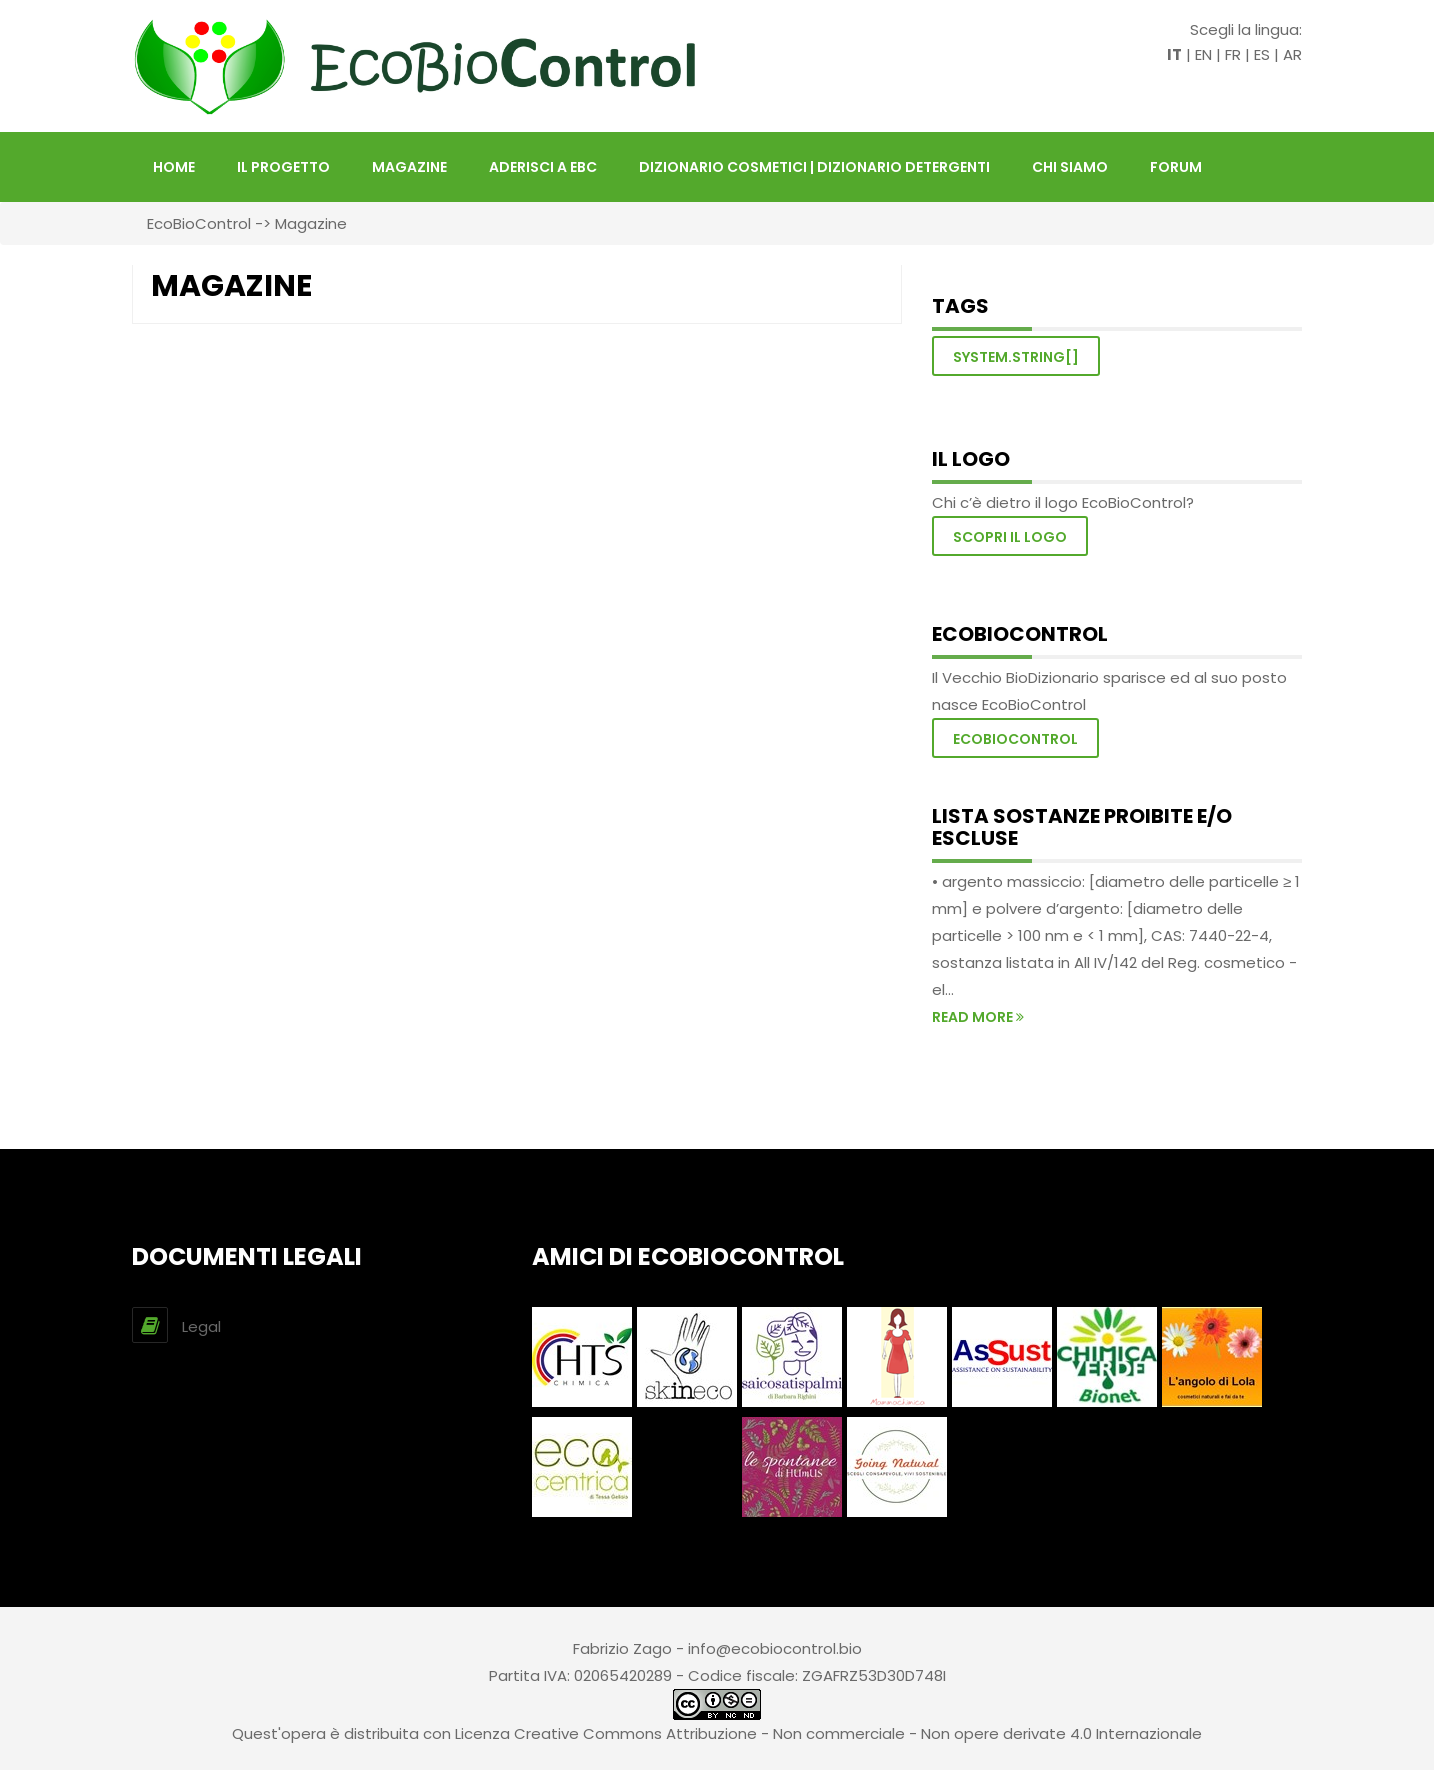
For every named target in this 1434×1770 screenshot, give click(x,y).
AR (1292, 54)
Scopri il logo (1010, 537)
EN (1203, 54)
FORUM (1176, 167)
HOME (174, 167)
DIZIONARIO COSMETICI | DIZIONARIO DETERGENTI (814, 167)
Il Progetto (283, 167)
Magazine (409, 167)
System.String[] (1016, 357)
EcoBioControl (199, 223)
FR (1233, 54)
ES (1262, 54)
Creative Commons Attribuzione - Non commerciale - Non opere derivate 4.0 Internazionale (858, 1733)
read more (978, 1017)
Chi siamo (1070, 167)
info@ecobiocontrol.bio (775, 1648)
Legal (201, 1326)
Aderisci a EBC (543, 167)
